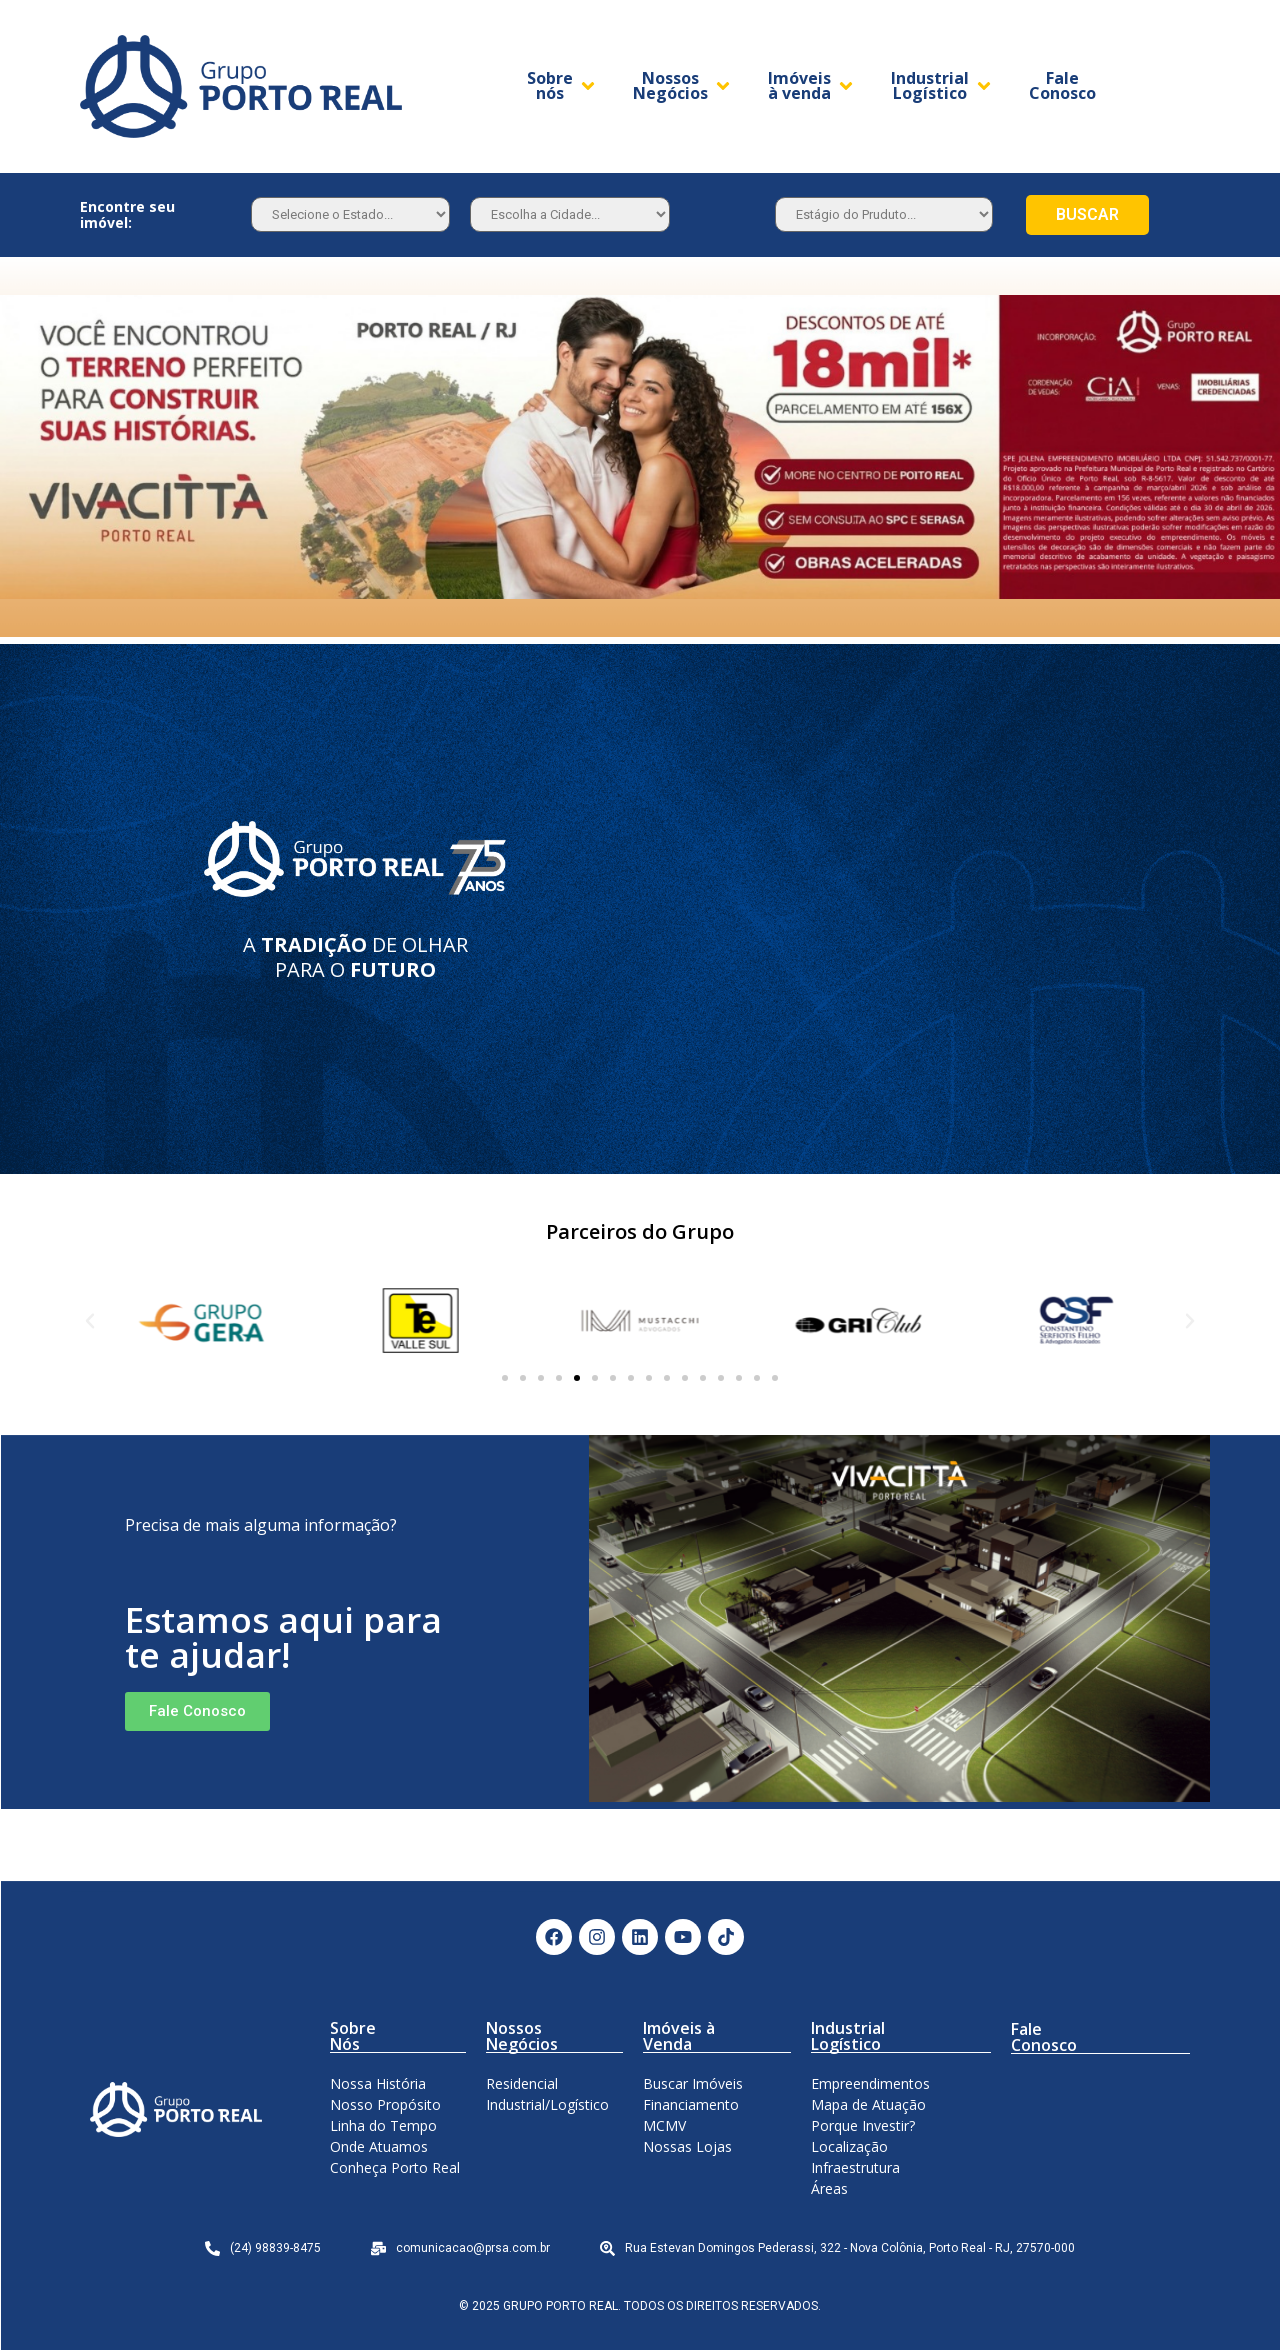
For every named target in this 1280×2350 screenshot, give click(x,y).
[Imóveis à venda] (812, 86)
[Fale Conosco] (1062, 86)
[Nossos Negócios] (683, 86)
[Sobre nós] (562, 86)
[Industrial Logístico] (942, 86)
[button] (505, 1378)
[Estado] (350, 214)
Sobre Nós (353, 2036)
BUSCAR (1087, 214)
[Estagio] (884, 214)
